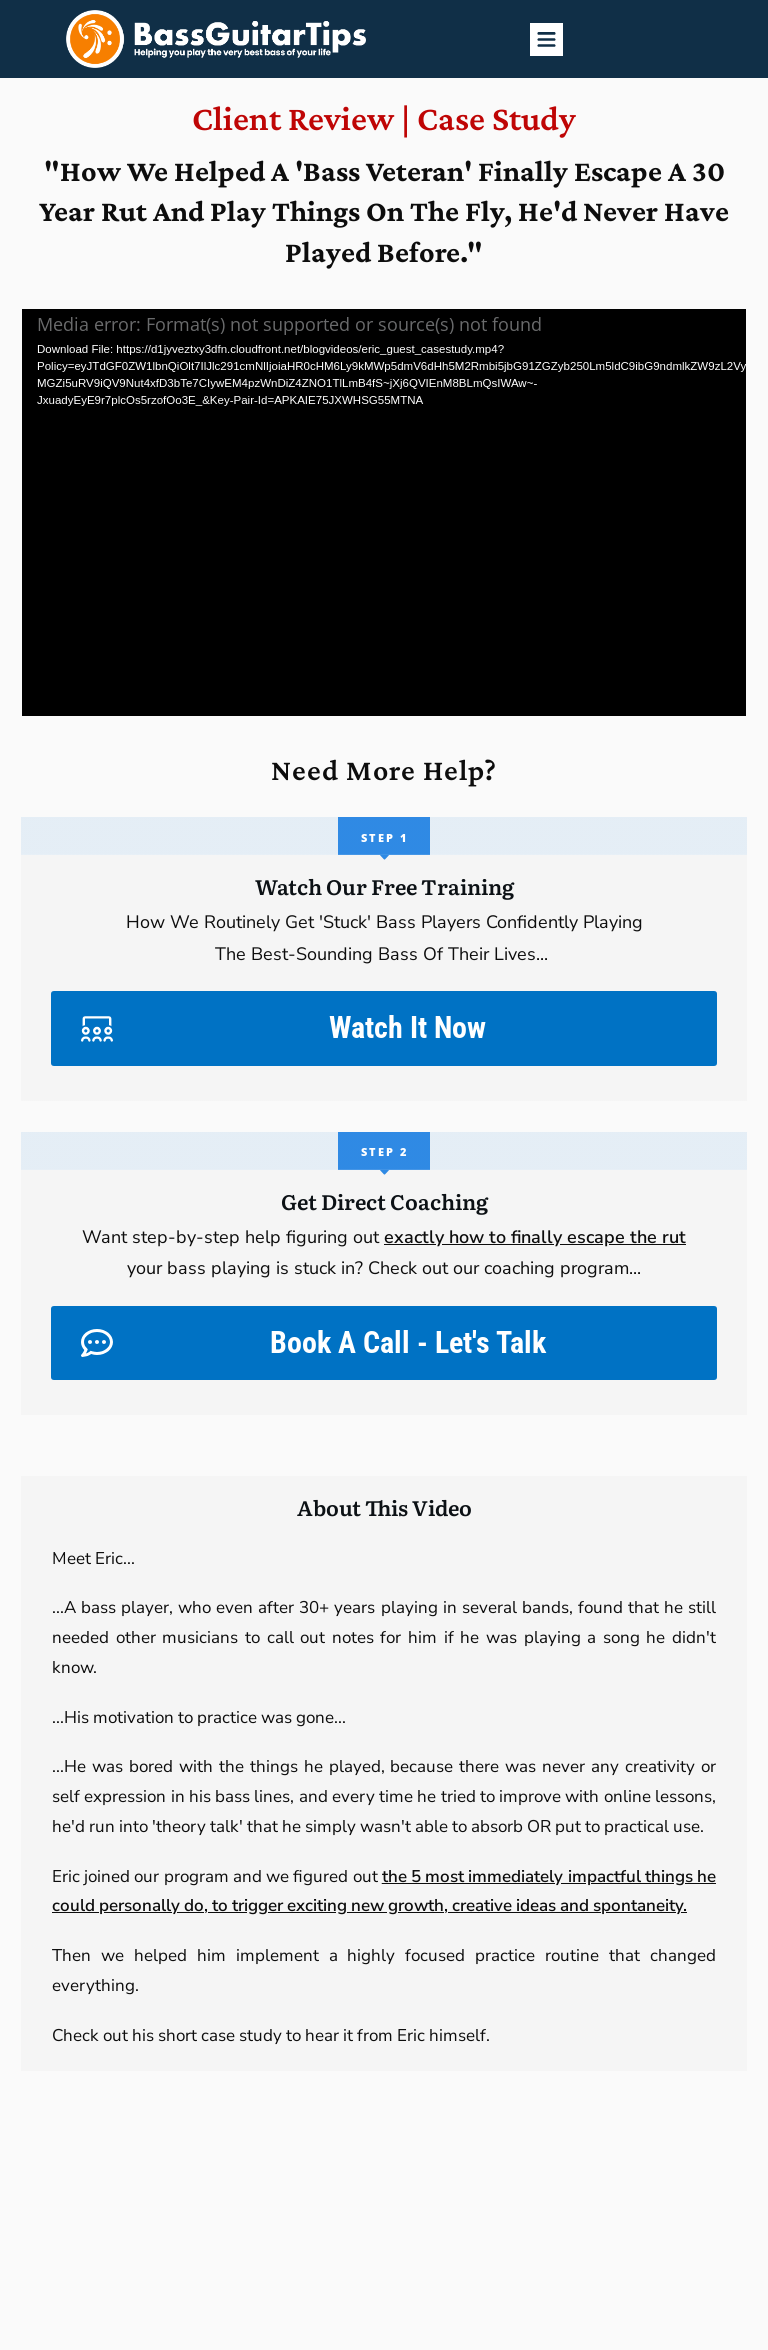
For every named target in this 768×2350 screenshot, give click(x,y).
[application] (384, 512)
